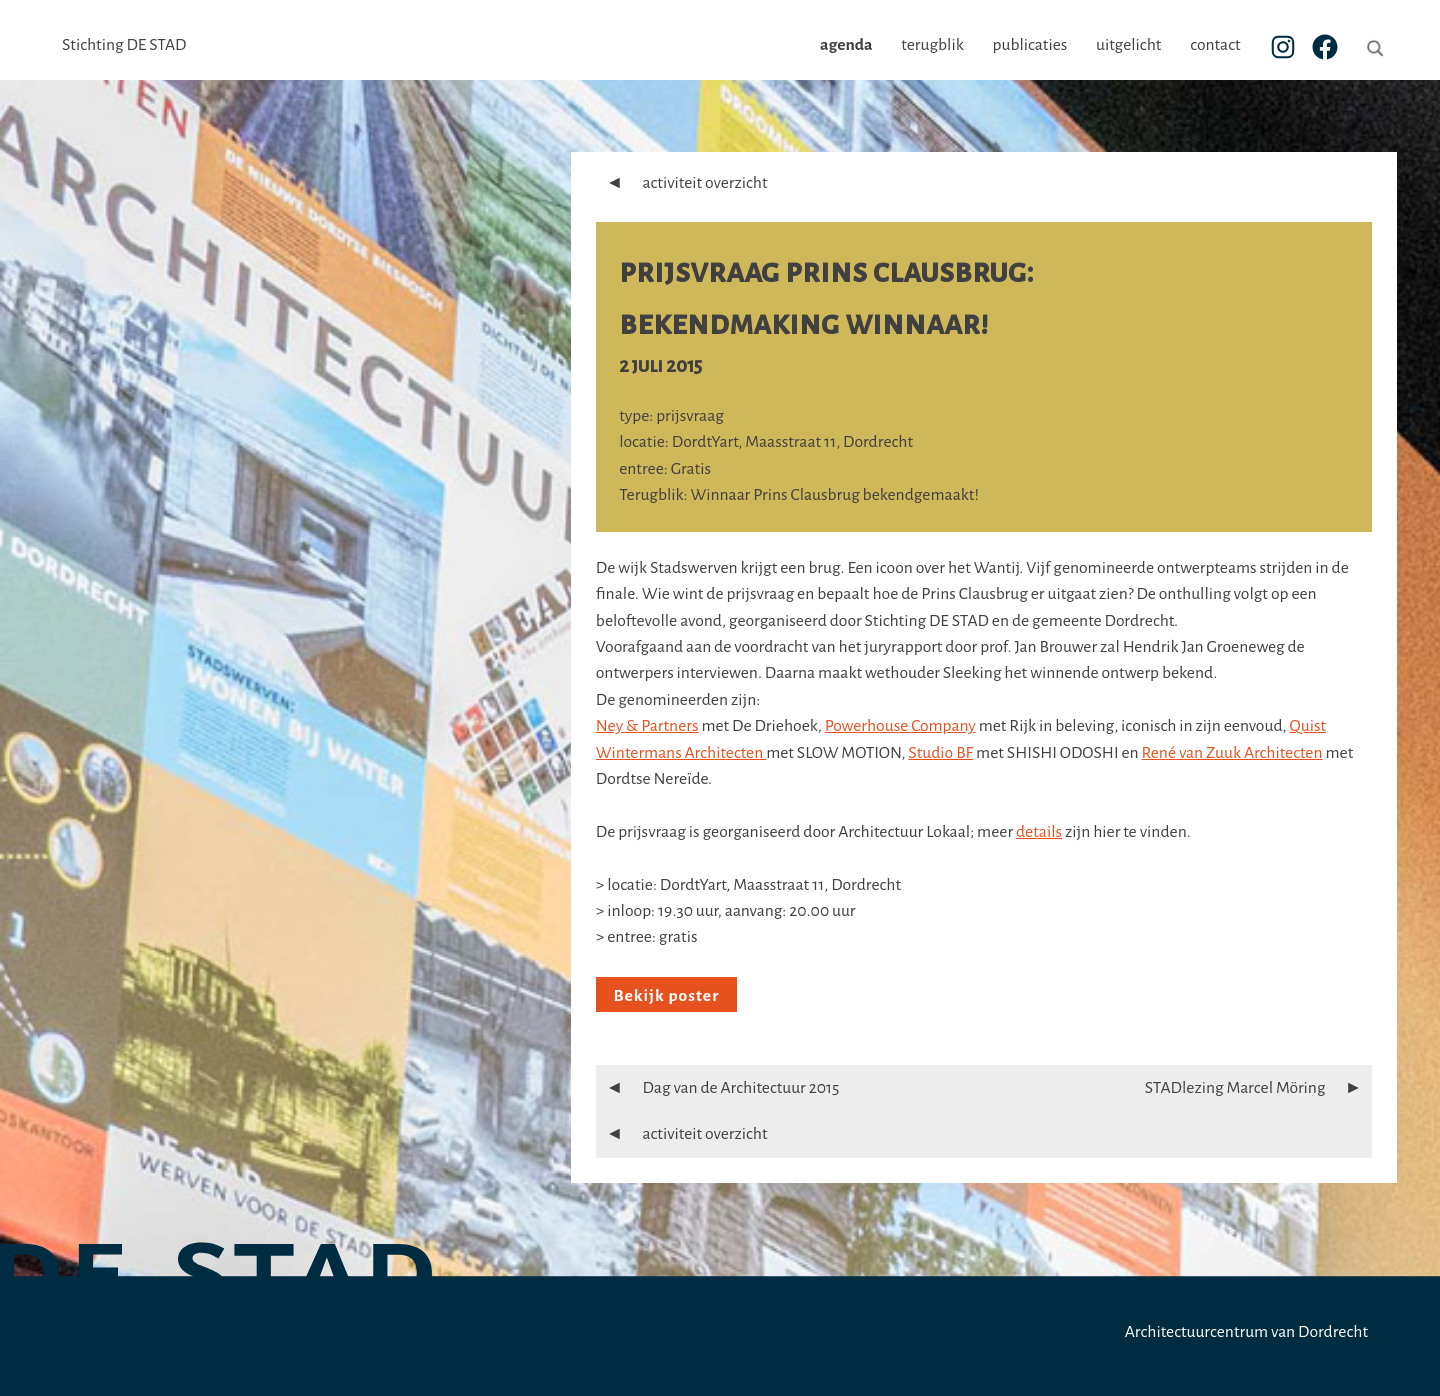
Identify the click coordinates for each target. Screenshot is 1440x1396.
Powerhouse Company (900, 726)
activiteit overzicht (682, 183)
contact (1215, 45)
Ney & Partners (647, 726)
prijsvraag (690, 416)
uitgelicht (1128, 45)
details (1039, 832)
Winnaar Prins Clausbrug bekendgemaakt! (835, 495)
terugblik (932, 45)
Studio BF (940, 753)
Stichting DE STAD (124, 45)
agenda (846, 45)
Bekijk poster (666, 996)
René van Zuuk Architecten (1232, 753)
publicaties (1029, 45)
